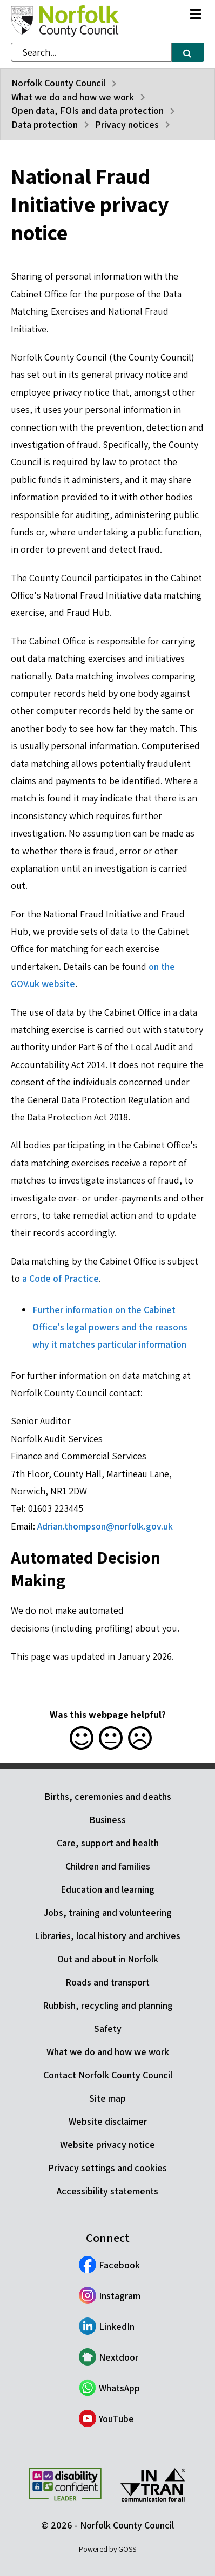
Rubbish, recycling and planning (108, 2005)
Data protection (44, 124)
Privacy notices (127, 124)
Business (107, 1819)
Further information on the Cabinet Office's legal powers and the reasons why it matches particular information (109, 1327)
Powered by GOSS (107, 2549)
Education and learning (107, 1889)
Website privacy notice (107, 2144)
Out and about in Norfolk (107, 1959)
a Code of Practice (60, 1278)
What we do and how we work (72, 97)
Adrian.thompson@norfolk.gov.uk (105, 1526)
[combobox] (91, 52)
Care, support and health (108, 1843)
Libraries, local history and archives (107, 1935)
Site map (107, 2098)
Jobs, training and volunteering (108, 1912)
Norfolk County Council (58, 83)
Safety (108, 2028)
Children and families (107, 1866)
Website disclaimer (108, 2121)
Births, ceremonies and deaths (107, 1796)
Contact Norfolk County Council (107, 2075)
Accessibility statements (107, 2191)
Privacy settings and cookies (107, 2168)
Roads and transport (107, 1982)
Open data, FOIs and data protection (87, 110)
